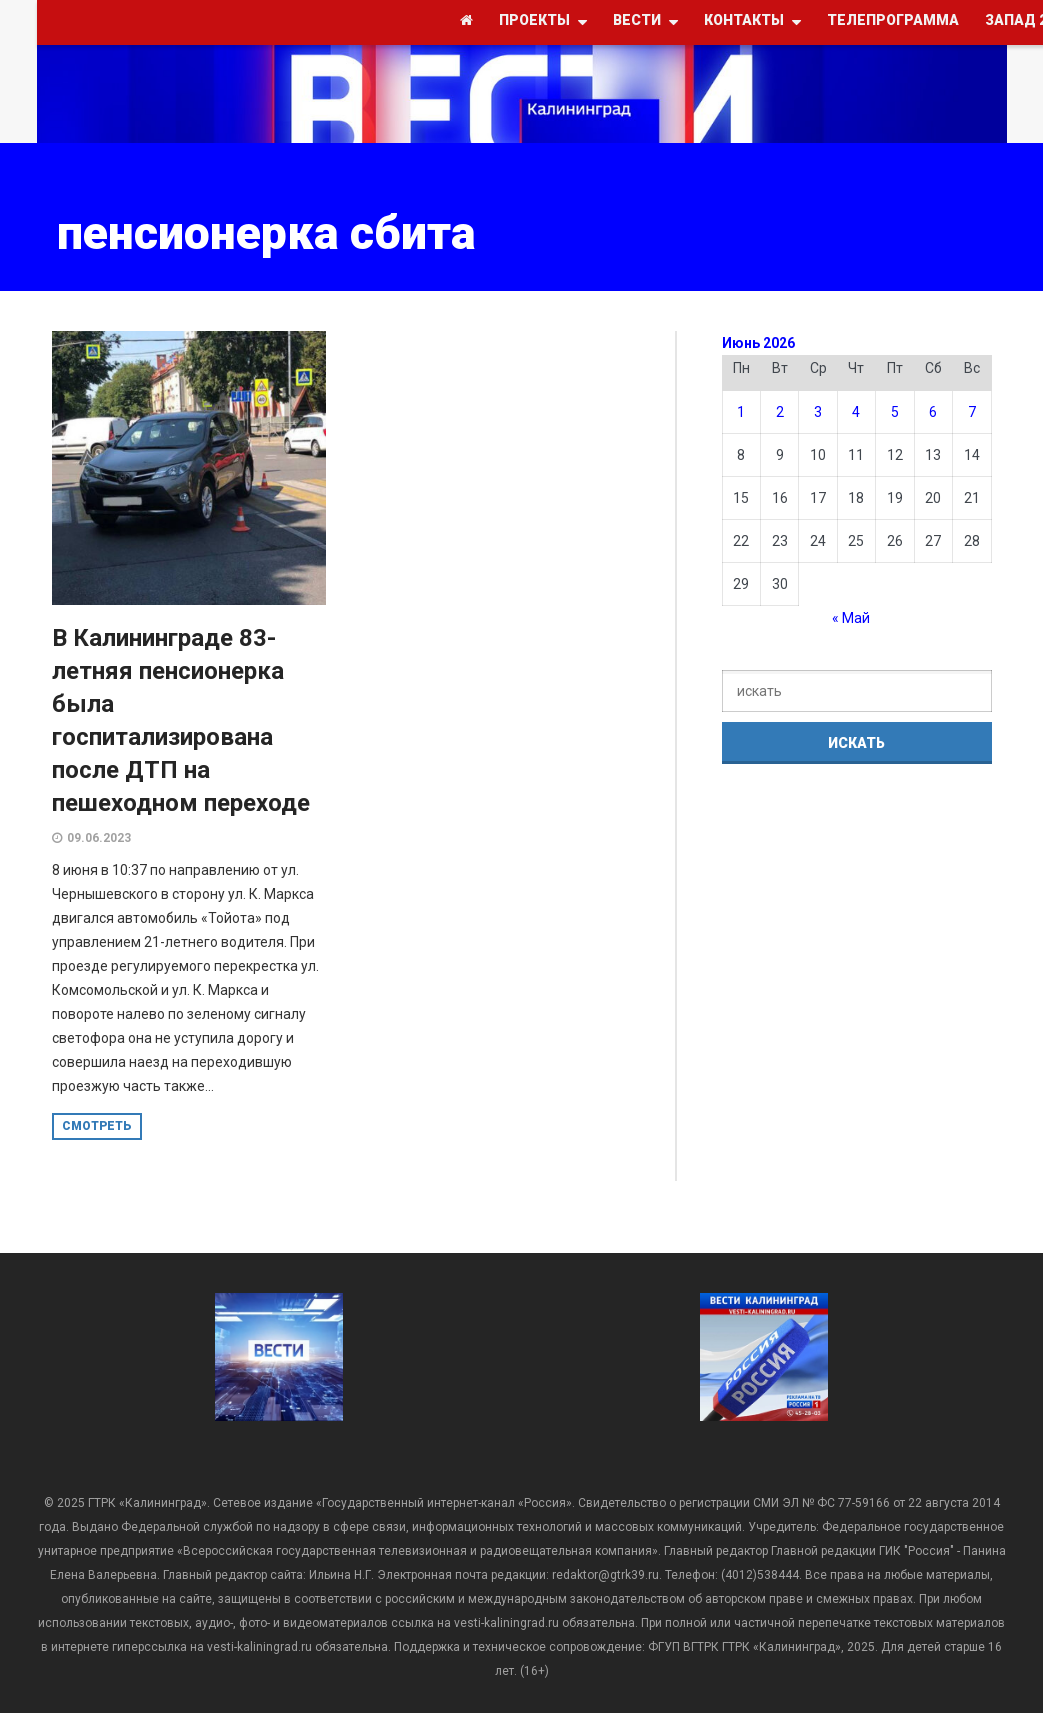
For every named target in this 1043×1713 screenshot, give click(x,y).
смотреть (97, 1126)
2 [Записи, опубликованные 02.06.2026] (780, 412)
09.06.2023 (99, 838)
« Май (851, 618)
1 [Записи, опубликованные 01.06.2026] (741, 412)
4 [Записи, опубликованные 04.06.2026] (856, 412)
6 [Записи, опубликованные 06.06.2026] (933, 412)
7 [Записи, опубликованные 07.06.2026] (972, 412)
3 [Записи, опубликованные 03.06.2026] (818, 412)
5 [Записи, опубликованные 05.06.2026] (895, 412)
